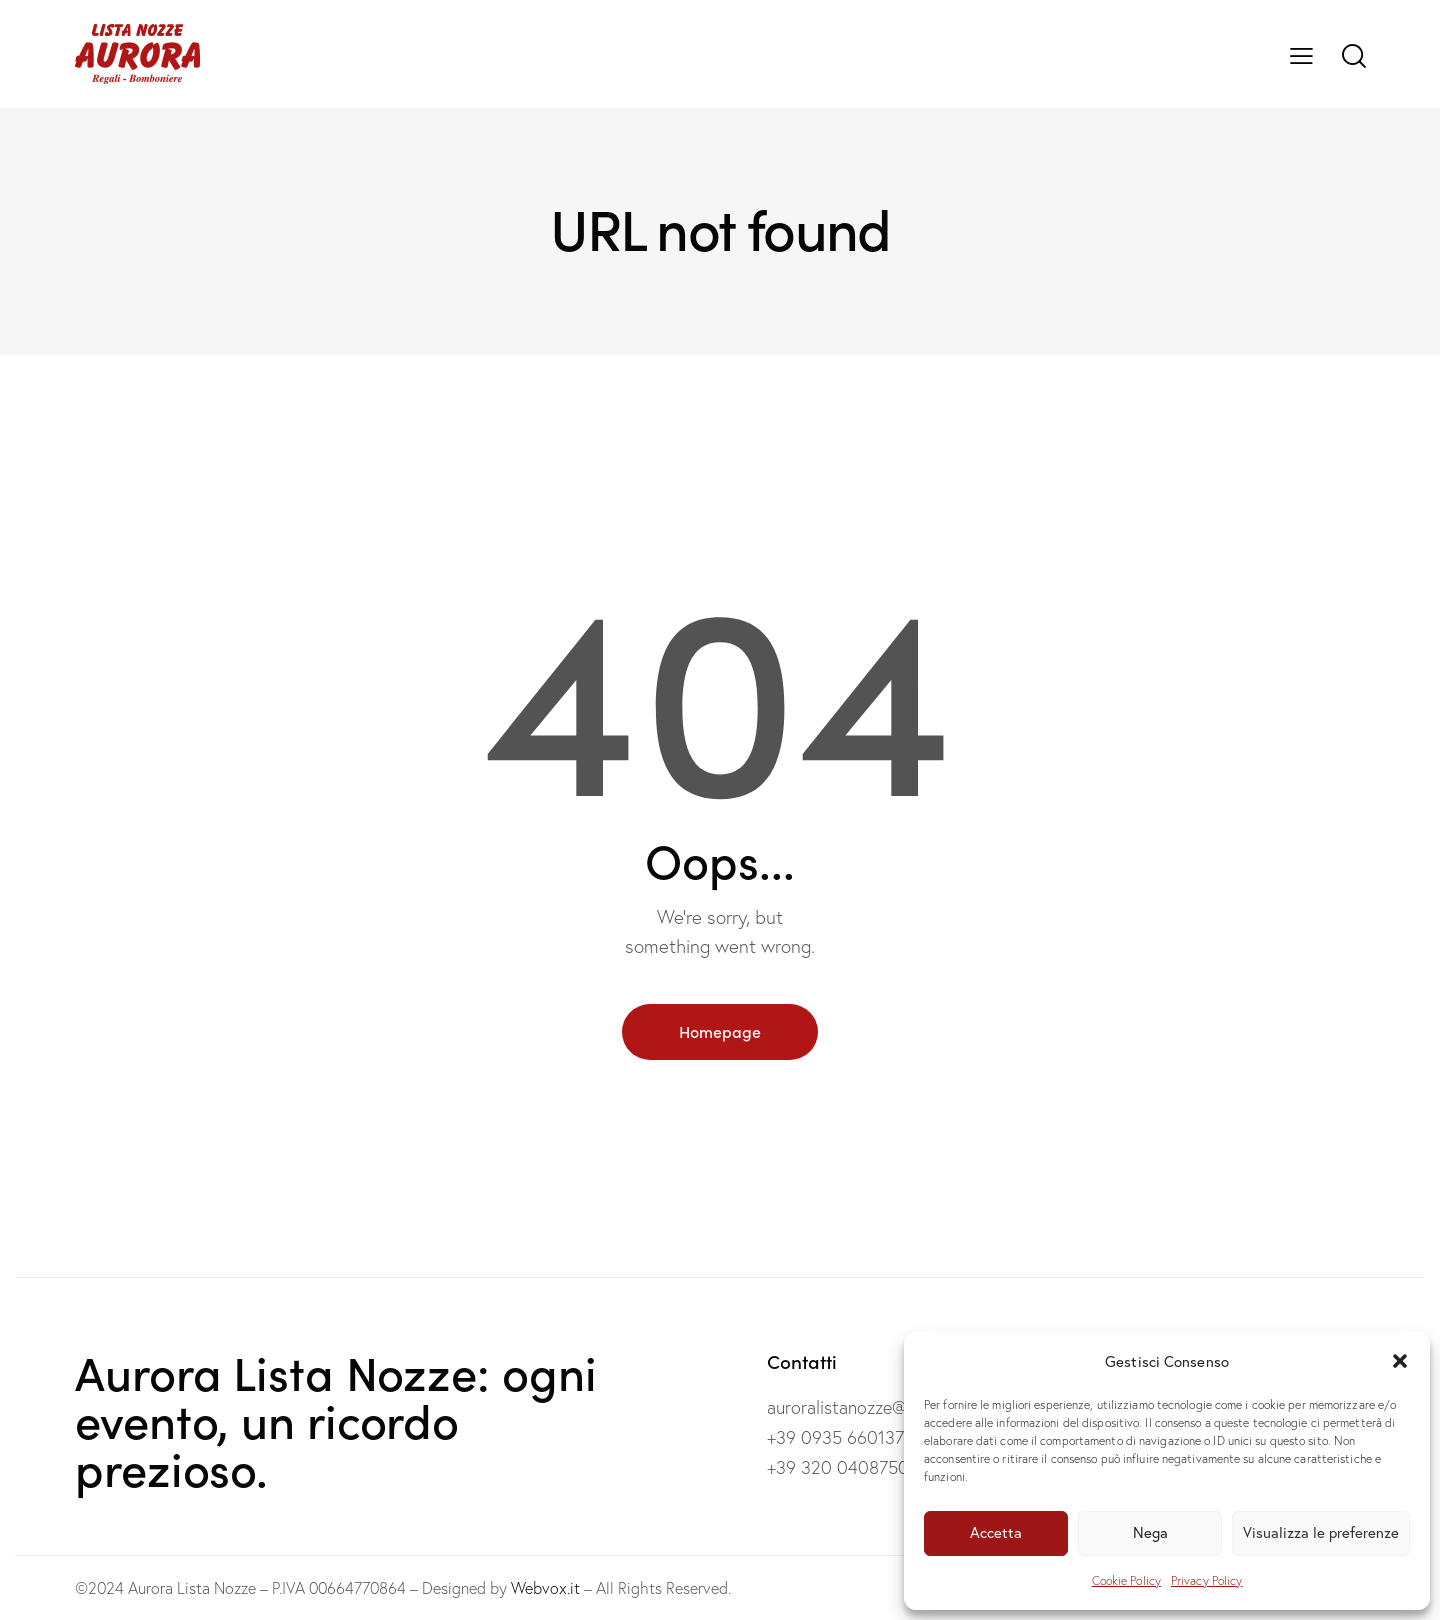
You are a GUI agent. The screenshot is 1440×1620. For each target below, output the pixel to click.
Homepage (720, 1031)
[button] (1400, 1361)
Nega (1150, 1532)
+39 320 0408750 (838, 1467)
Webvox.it (545, 1588)
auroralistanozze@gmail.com (875, 1407)
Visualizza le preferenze (1321, 1532)
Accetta (996, 1532)
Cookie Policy (1126, 1580)
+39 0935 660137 (835, 1437)
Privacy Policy (1206, 1580)
